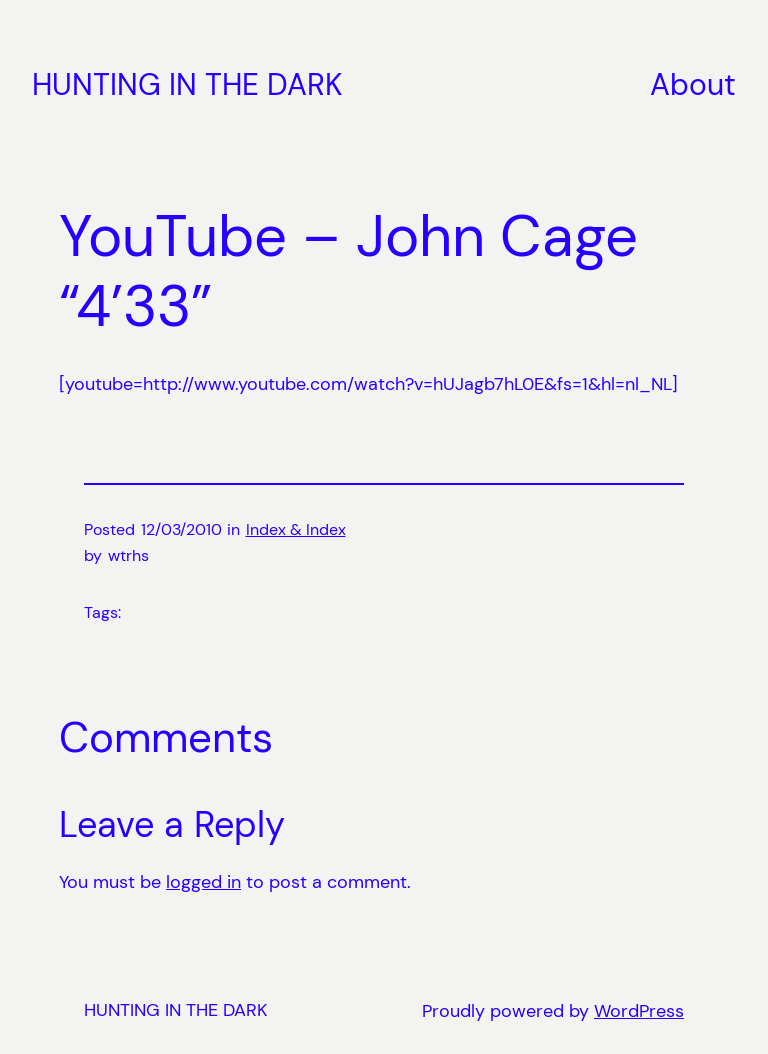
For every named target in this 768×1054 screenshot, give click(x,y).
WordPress (639, 1011)
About (693, 84)
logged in (203, 882)
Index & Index (296, 529)
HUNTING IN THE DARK (187, 84)
